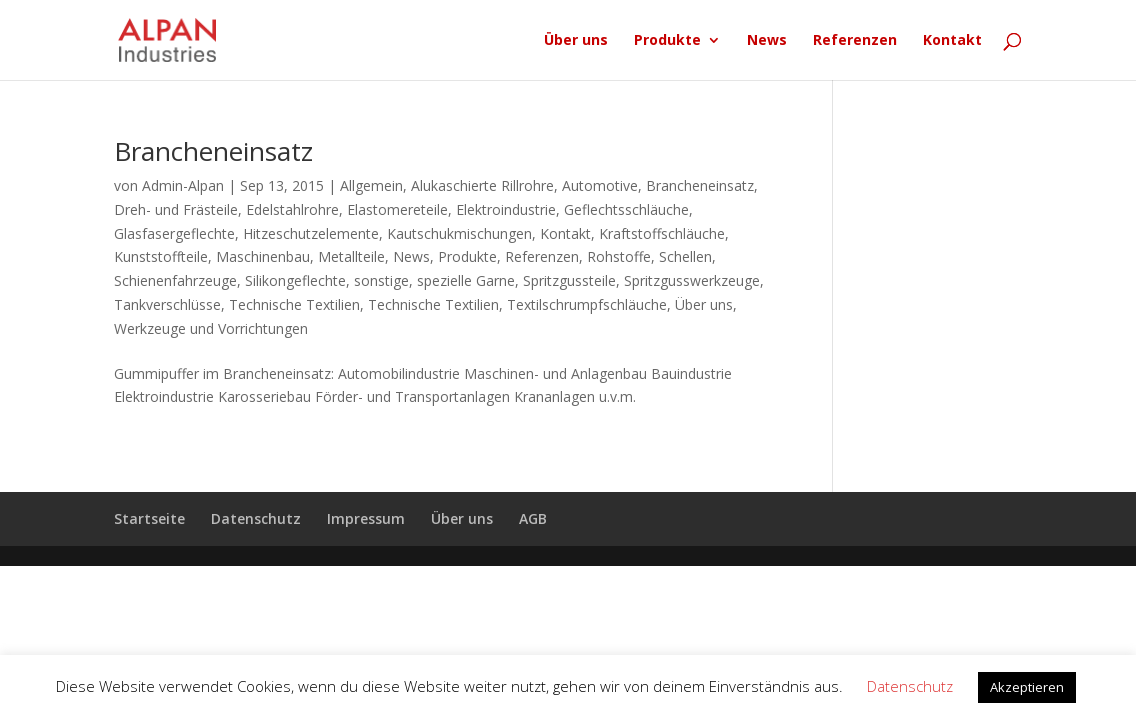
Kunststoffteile (161, 256)
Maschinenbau (263, 256)
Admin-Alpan (183, 185)
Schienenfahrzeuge (175, 280)
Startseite (149, 518)
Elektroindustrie (506, 209)
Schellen (685, 256)
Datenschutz (256, 518)
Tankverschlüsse (167, 304)
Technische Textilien (294, 304)
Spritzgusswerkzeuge (692, 280)
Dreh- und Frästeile (176, 209)
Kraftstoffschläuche (662, 233)
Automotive (600, 185)
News (767, 41)
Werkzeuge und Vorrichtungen (211, 328)
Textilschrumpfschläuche (587, 304)
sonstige (381, 280)
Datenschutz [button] (910, 686)
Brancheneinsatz (213, 151)
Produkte (667, 41)
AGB (533, 518)
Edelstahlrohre (292, 209)
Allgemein (371, 185)
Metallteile (351, 256)
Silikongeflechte (295, 280)
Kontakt (952, 41)
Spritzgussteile (569, 280)
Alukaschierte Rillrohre (482, 185)
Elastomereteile (397, 209)
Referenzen (855, 41)
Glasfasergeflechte (174, 233)
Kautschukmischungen (459, 233)
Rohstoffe (619, 256)
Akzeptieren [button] (1027, 687)
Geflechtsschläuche (626, 209)
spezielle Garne (466, 280)
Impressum (366, 518)
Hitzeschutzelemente (311, 233)
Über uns (576, 41)
